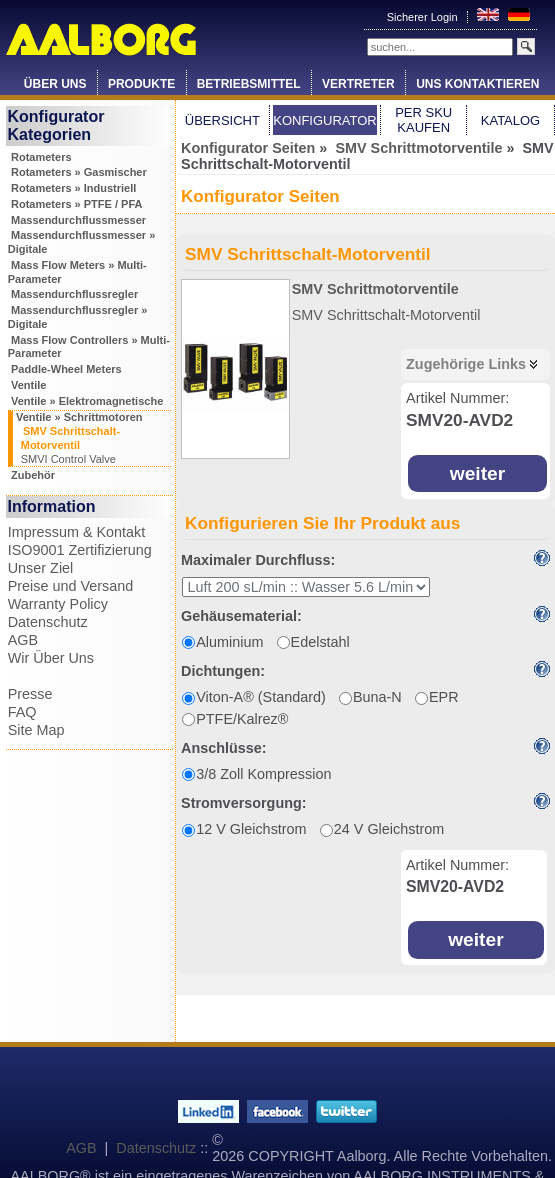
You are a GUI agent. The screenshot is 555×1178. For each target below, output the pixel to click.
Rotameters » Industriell (73, 188)
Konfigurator (325, 120)
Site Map (36, 730)
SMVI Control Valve (68, 459)
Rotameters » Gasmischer (79, 172)
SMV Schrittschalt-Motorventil (386, 315)
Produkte (141, 84)
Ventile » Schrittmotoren (79, 417)
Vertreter (358, 84)
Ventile (28, 385)
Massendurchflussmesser (78, 220)
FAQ (22, 712)
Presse (30, 694)
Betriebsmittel (249, 84)
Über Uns (55, 84)
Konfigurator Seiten (248, 148)
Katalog (510, 120)
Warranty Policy (58, 604)
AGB (23, 640)
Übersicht (222, 120)
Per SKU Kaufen (423, 120)
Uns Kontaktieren (477, 84)
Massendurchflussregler (74, 294)
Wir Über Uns (51, 658)
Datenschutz (48, 622)
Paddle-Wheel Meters (66, 369)
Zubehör (33, 475)
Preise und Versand (71, 586)
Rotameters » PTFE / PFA (76, 204)
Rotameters (41, 157)
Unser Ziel (41, 568)
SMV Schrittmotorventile (418, 148)
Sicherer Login (424, 17)
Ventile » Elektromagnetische (87, 401)
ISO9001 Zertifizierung (80, 550)
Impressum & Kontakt (77, 532)
